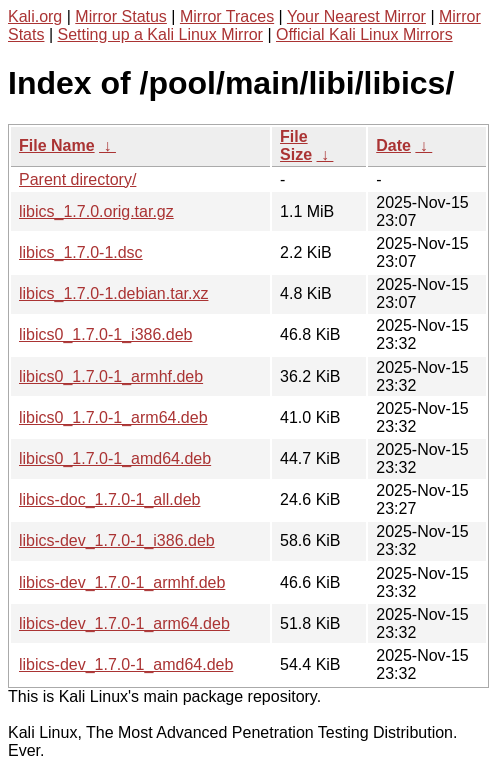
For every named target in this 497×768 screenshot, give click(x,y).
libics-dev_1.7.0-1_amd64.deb (126, 664)
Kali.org (35, 16)
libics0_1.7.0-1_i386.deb (105, 334)
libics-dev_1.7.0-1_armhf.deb (122, 582)
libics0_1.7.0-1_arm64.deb (113, 417)
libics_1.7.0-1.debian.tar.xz (113, 293)
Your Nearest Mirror (356, 16)
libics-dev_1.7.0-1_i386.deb (117, 540)
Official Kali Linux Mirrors (364, 34)
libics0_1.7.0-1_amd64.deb (115, 458)
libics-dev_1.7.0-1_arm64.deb (124, 623)
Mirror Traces (227, 16)
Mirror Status (121, 16)
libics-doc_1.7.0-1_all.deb (109, 499)
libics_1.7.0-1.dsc (81, 252)
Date (393, 145)
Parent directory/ (77, 179)
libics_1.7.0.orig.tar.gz (96, 211)
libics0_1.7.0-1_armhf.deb (111, 376)
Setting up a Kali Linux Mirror (160, 34)
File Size (296, 145)
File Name (57, 145)
